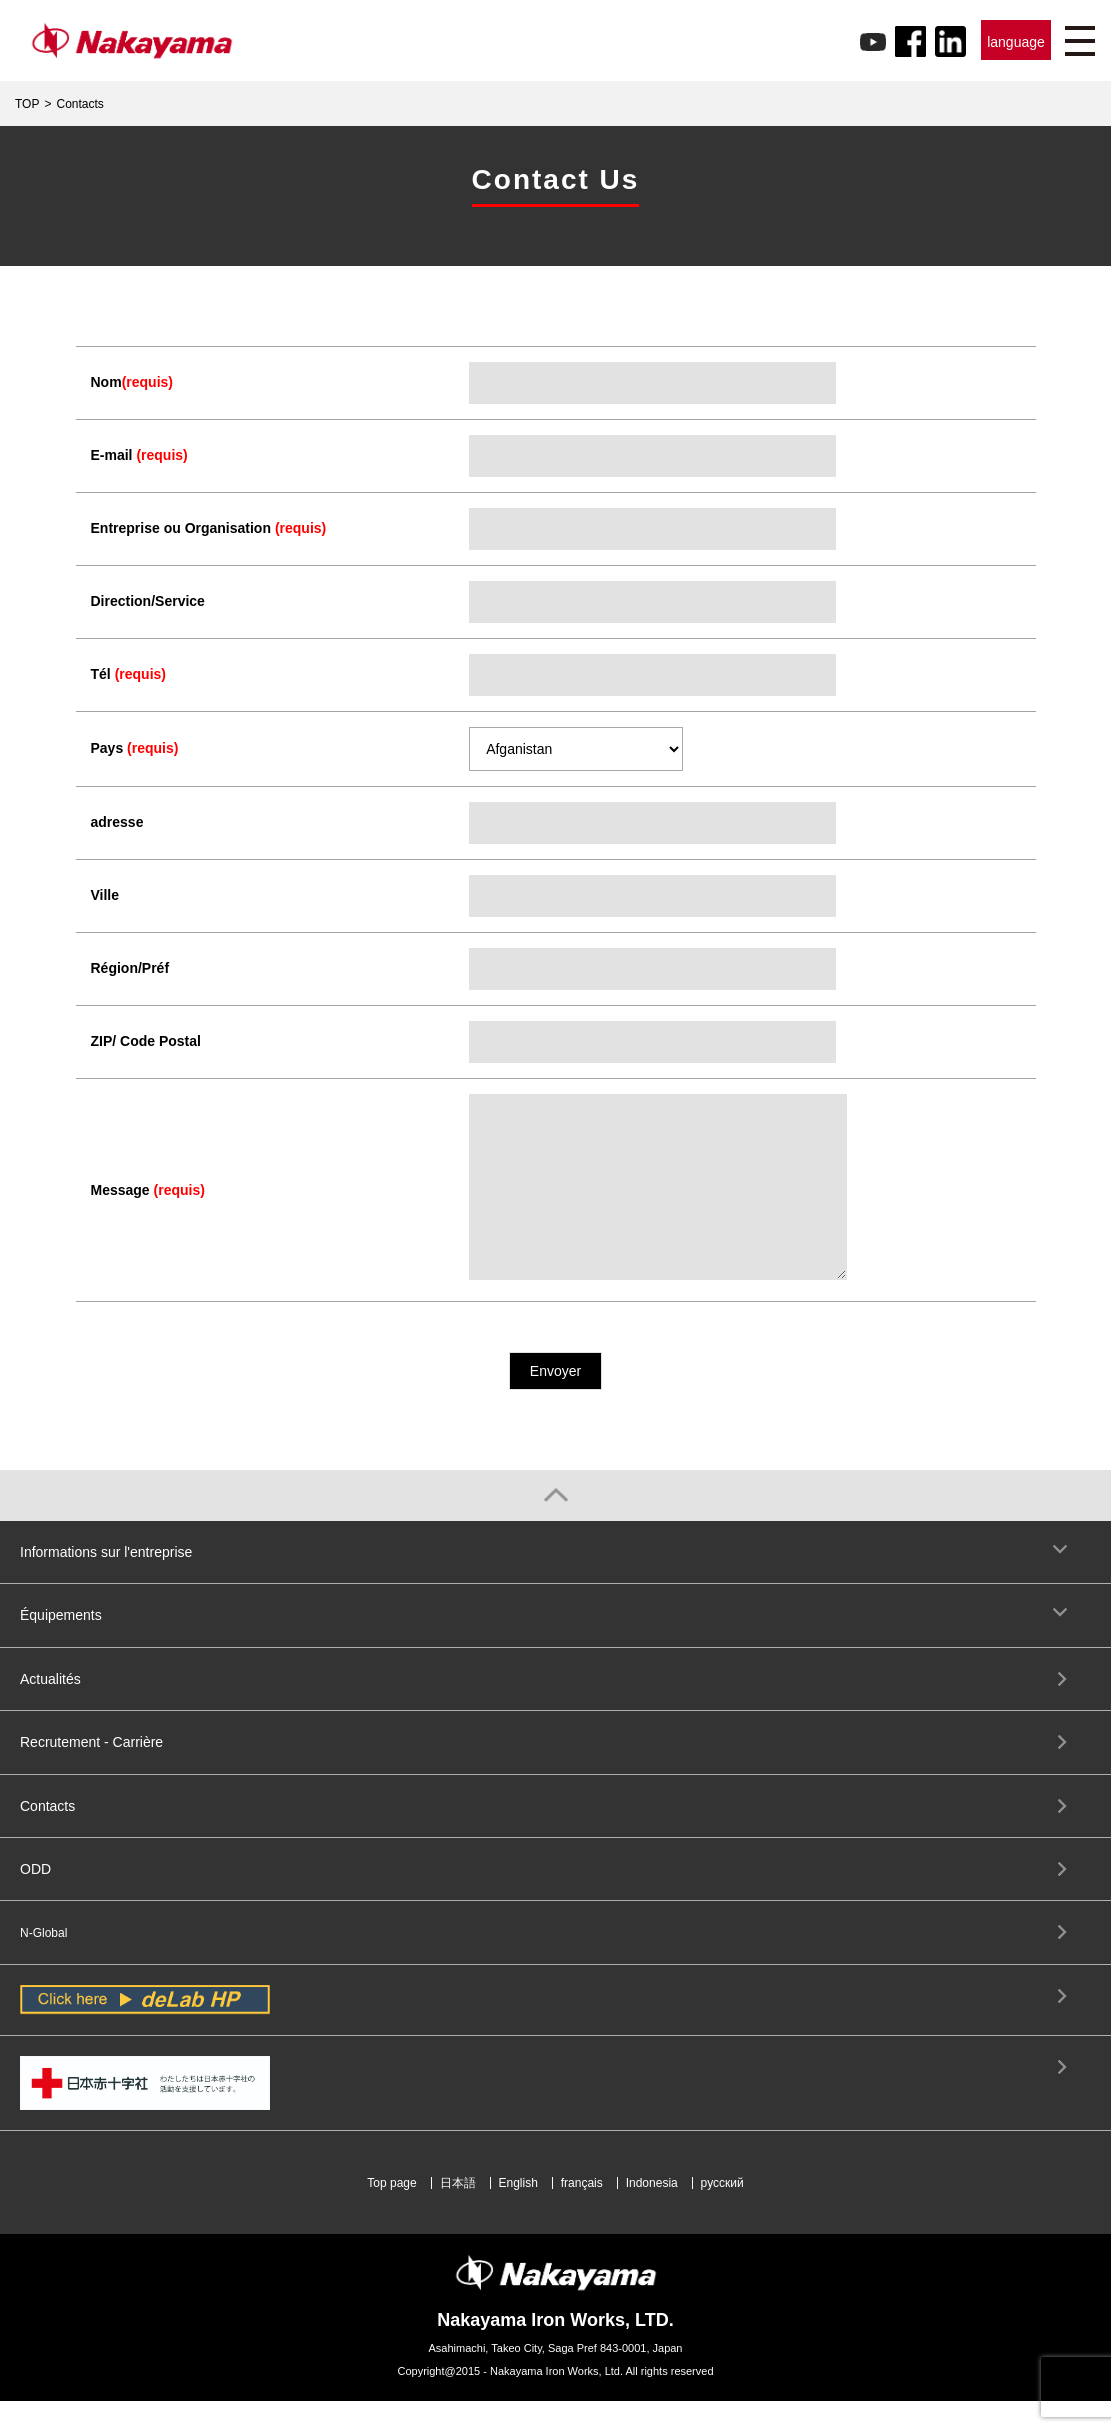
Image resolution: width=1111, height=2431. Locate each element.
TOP (27, 104)
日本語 (458, 2213)
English (518, 2213)
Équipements (61, 1645)
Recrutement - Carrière (91, 1772)
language (1016, 42)
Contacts (47, 1836)
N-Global (43, 1963)
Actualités (50, 1709)
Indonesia (652, 2213)
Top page (391, 2213)
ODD (35, 1899)
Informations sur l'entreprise (106, 1582)
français (582, 2213)
